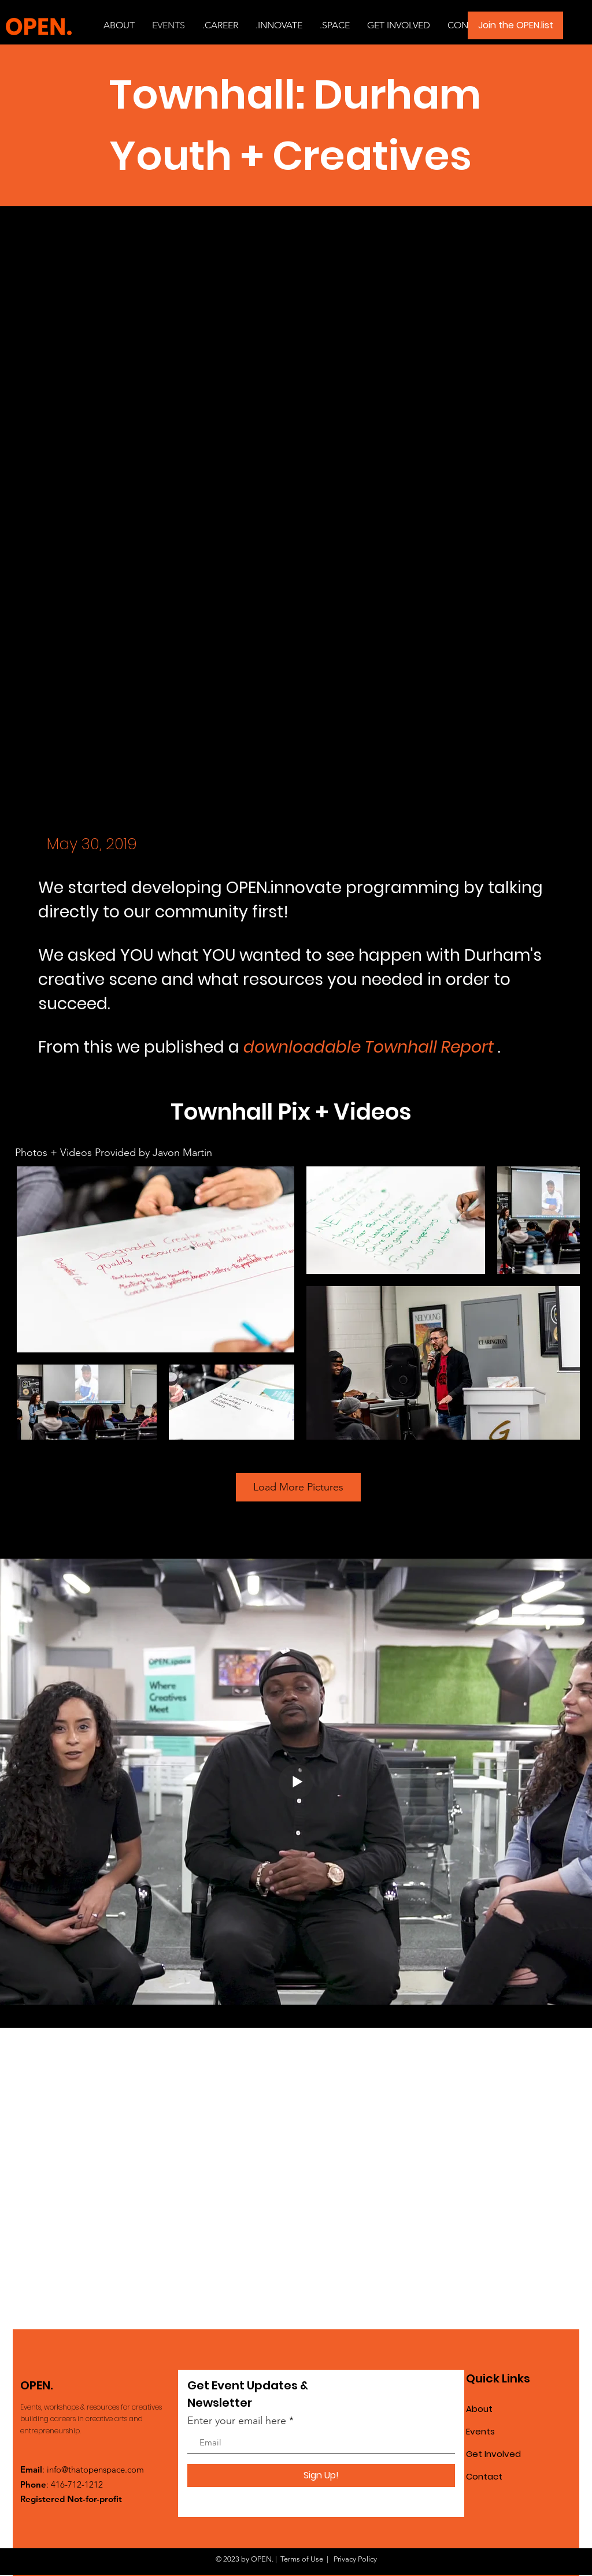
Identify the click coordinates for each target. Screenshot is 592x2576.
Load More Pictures (298, 1487)
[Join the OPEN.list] (515, 25)
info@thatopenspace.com (95, 2469)
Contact (484, 2476)
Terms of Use (301, 2559)
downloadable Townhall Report (368, 1047)
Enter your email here (236, 2420)
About (479, 2409)
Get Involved (493, 2454)
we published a (180, 1047)
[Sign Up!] (321, 2475)
